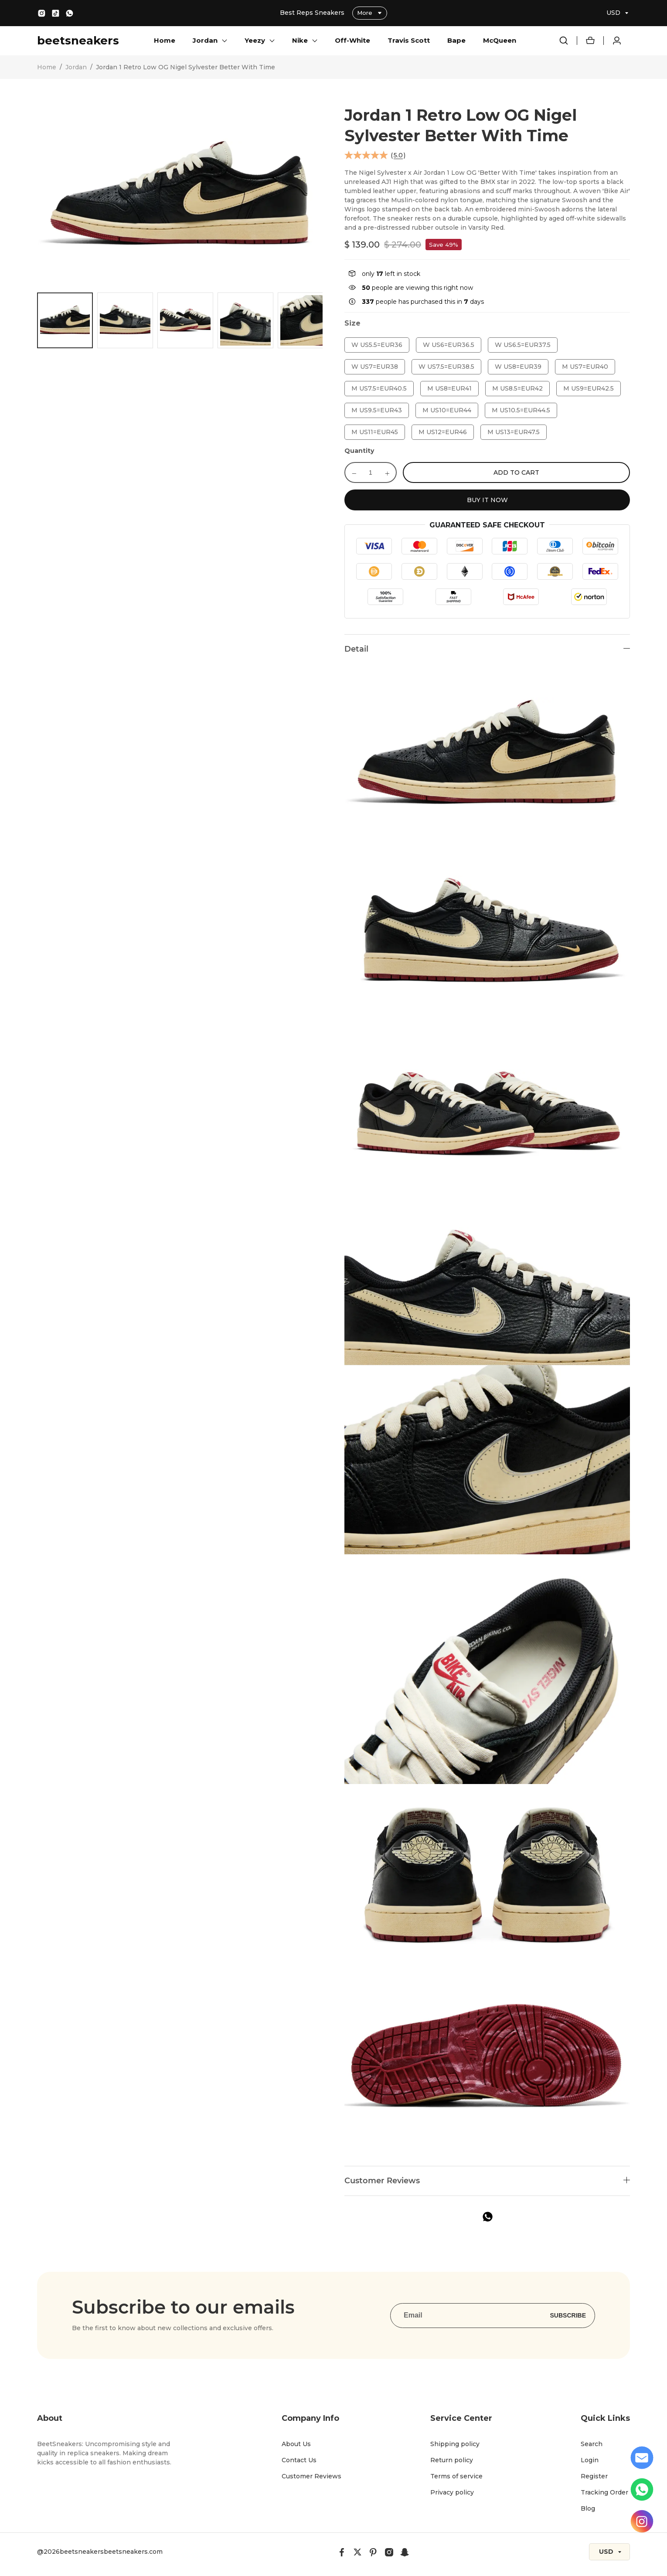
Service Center (461, 2418)
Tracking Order (604, 2492)
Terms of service (456, 2476)
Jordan (205, 40)
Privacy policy (452, 2492)
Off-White (352, 40)
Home (164, 40)
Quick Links (605, 2418)
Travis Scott (409, 40)
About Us (296, 2444)
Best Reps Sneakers (313, 13)
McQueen (499, 40)
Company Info (310, 2418)
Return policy (451, 2460)
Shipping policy (455, 2444)
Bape (456, 40)
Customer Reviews (311, 2476)
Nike (300, 40)
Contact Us (299, 2460)
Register (594, 2476)
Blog (588, 2508)
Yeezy (255, 40)
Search (591, 2444)
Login (590, 2460)
